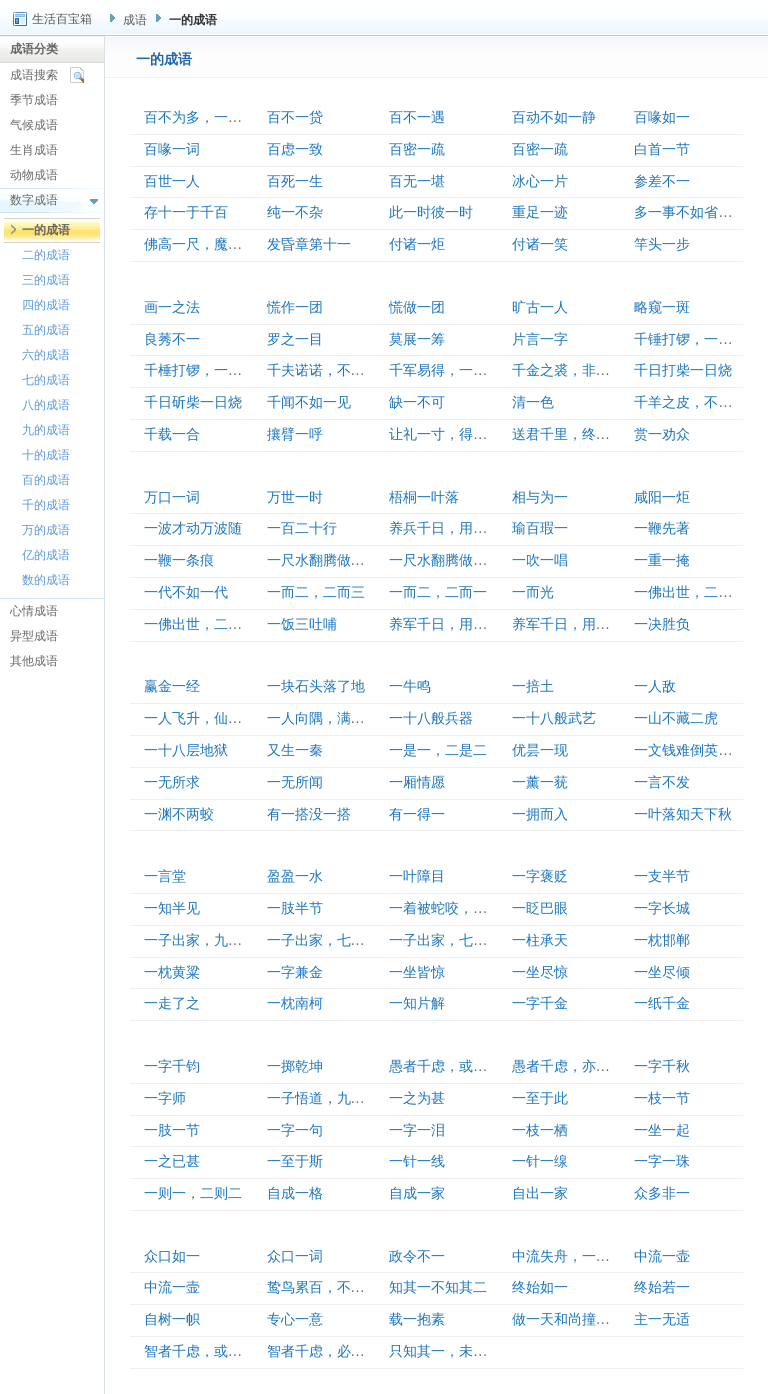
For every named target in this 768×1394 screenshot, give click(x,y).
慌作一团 (295, 307)
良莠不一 (172, 339)
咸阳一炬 (662, 497)
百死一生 (295, 181)
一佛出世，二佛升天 (697, 592)
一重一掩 (662, 560)
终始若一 (662, 1287)
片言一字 (540, 339)
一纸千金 (662, 1003)
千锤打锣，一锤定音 (697, 339)
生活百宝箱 (62, 19)
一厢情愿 (417, 782)
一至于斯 (295, 1161)
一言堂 (165, 876)
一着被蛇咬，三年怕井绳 (466, 908)
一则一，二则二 (193, 1193)
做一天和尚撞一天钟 (575, 1319)
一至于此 (540, 1098)
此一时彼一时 (431, 212)
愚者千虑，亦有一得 (575, 1066)
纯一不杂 (295, 212)
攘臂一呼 (295, 434)
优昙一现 (540, 750)
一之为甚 (417, 1098)
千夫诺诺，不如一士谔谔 (344, 370)
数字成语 (34, 200)
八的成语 (46, 405)
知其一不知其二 (438, 1287)
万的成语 (46, 530)
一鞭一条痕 (179, 560)
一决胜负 (662, 624)
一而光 (533, 592)
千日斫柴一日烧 (193, 402)
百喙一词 (172, 149)
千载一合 (172, 434)
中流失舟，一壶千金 (575, 1256)
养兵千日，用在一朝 (452, 528)
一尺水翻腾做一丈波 (452, 560)
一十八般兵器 (431, 718)
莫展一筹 (417, 339)
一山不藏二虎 (676, 718)
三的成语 (46, 280)
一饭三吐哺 (302, 624)
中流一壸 (172, 1287)
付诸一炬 (417, 244)
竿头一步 (662, 244)
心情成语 (34, 611)
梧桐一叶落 (424, 497)
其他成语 (34, 661)
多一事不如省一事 (690, 212)
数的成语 (46, 580)
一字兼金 (295, 972)
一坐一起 (662, 1130)
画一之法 (172, 307)
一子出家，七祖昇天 (452, 940)
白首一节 (662, 149)
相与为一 (540, 497)
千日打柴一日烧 (683, 370)
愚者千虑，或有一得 (452, 1066)
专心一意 (295, 1319)
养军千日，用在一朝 (575, 624)
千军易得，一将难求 (452, 370)
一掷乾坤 (295, 1066)
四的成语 (46, 305)
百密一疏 (417, 149)
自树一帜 (172, 1319)
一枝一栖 (540, 1130)
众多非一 (662, 1193)
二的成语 (46, 255)
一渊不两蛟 (179, 814)
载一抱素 (417, 1319)
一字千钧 (172, 1066)
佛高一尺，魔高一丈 (207, 244)
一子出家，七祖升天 (330, 940)
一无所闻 (295, 782)
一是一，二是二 (438, 750)
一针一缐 (540, 1161)
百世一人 (172, 181)
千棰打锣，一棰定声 (207, 370)
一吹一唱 (540, 560)
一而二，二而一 (438, 592)
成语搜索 (34, 75)
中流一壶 (662, 1256)
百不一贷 (295, 117)
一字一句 (295, 1130)
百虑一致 (295, 149)
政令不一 (417, 1256)
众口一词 (295, 1256)
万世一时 (295, 497)
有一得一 (417, 814)
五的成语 (46, 330)
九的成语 (46, 430)
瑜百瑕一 (540, 528)
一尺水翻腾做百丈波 (330, 560)
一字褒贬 (540, 876)
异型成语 (34, 636)
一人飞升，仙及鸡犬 (207, 718)
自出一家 (540, 1193)
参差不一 (662, 181)
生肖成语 (34, 150)
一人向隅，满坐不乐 (330, 718)
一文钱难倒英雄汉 (690, 750)
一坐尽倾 (662, 972)
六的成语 (46, 355)
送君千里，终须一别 (575, 434)
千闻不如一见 (309, 402)
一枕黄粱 (172, 972)
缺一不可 (417, 402)
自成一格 (295, 1193)
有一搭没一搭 (309, 814)
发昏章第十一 (309, 244)
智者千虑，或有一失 (207, 1351)
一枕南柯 (295, 1003)
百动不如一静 (554, 117)
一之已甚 (172, 1161)
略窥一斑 (662, 307)
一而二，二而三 (316, 592)
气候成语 (34, 125)
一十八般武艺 (554, 718)
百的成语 (46, 480)
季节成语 (34, 100)
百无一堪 (417, 181)
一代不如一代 (186, 592)
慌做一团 (417, 307)
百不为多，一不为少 (207, 117)
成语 (135, 20)
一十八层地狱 (186, 750)
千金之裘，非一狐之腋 (582, 370)
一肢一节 (172, 1130)
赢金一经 (172, 686)
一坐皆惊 (417, 972)
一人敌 (655, 686)
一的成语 (46, 230)
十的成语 (46, 455)
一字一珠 (662, 1161)
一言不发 (662, 782)
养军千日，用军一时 (452, 624)
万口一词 (172, 497)
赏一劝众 (662, 434)
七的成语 (46, 380)
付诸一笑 (540, 244)
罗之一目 (295, 339)
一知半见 (172, 908)
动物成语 (34, 175)
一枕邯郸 (662, 940)
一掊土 (533, 686)
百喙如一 (662, 117)
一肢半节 (295, 908)
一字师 (165, 1098)
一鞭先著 (662, 528)
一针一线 (417, 1161)
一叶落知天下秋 (683, 814)
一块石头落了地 (316, 686)
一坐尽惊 (540, 972)
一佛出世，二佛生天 (207, 624)
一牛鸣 (410, 686)
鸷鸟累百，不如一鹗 (330, 1287)
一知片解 (417, 1003)
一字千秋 (662, 1066)
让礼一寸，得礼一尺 (452, 434)
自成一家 (417, 1193)
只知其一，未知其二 (452, 1351)
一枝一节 (662, 1098)
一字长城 (662, 908)
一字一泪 (417, 1130)
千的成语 (46, 505)
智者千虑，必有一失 (330, 1351)
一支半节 (662, 876)
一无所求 (172, 782)
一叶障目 (417, 876)
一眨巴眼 (540, 908)
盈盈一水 (295, 876)
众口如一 (172, 1256)
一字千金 (540, 1003)
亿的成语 (46, 555)
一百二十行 (302, 528)
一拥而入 (540, 814)
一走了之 (172, 1003)
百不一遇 (417, 117)
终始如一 (540, 1287)
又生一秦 (295, 750)
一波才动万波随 (193, 528)
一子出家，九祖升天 (207, 940)
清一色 (533, 402)
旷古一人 (540, 307)
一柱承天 (540, 940)
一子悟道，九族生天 (330, 1098)
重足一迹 (540, 212)
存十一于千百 (186, 212)
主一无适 (662, 1319)
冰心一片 (540, 181)
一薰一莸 (540, 782)
